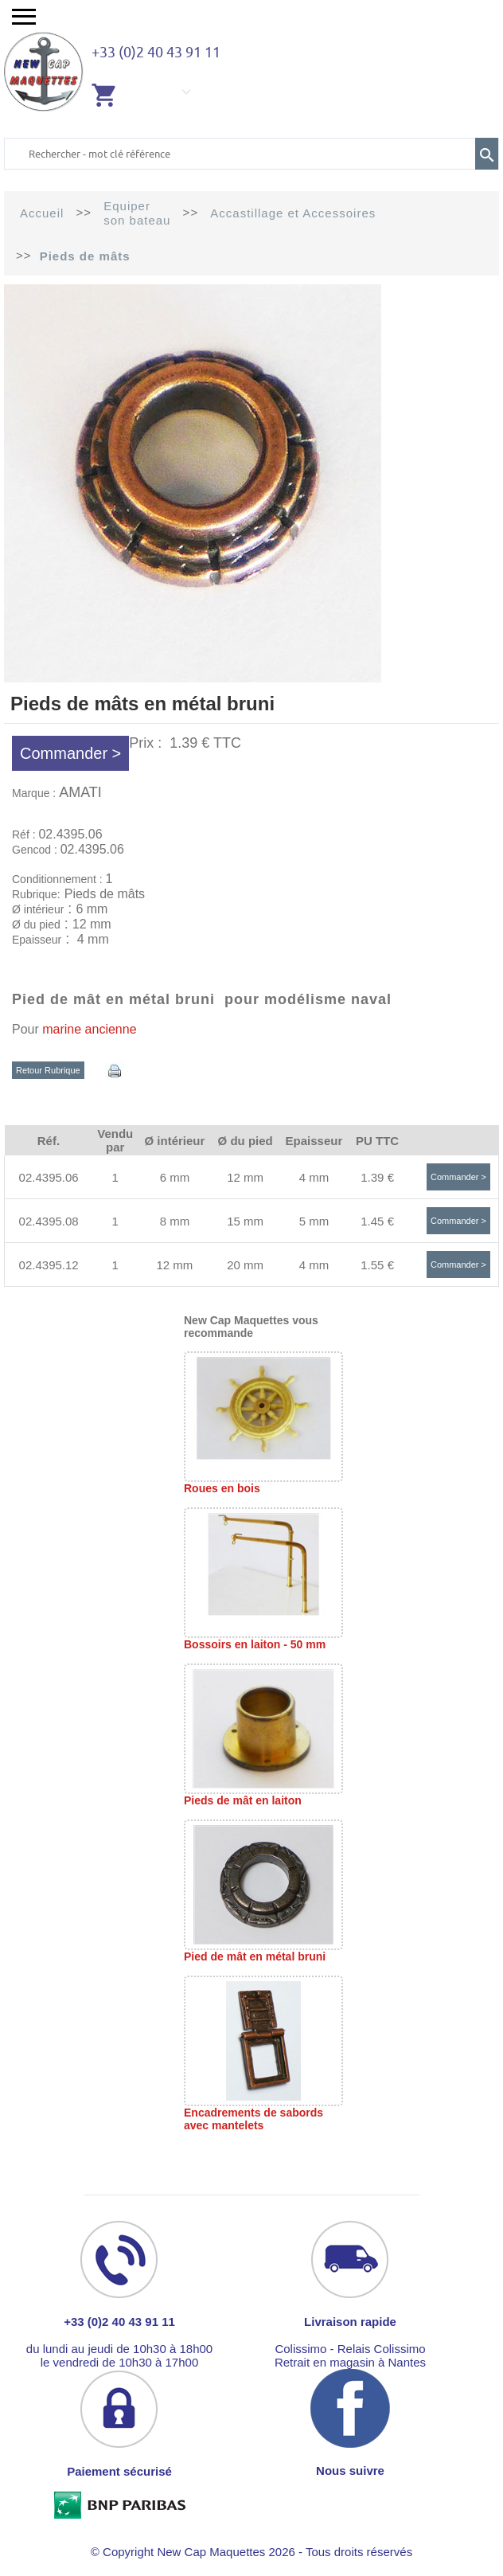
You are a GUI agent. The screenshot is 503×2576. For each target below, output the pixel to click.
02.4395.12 (49, 1265)
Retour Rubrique (48, 1070)
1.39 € (377, 1177)
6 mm (175, 1177)
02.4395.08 (49, 1221)
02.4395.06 (49, 1177)
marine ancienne (89, 1029)
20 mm (245, 1265)
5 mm (314, 1221)
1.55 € (377, 1265)
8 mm (175, 1221)
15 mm (245, 1221)
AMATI (80, 792)
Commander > (70, 753)
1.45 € (377, 1221)
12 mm (245, 1177)
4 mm (314, 1177)
